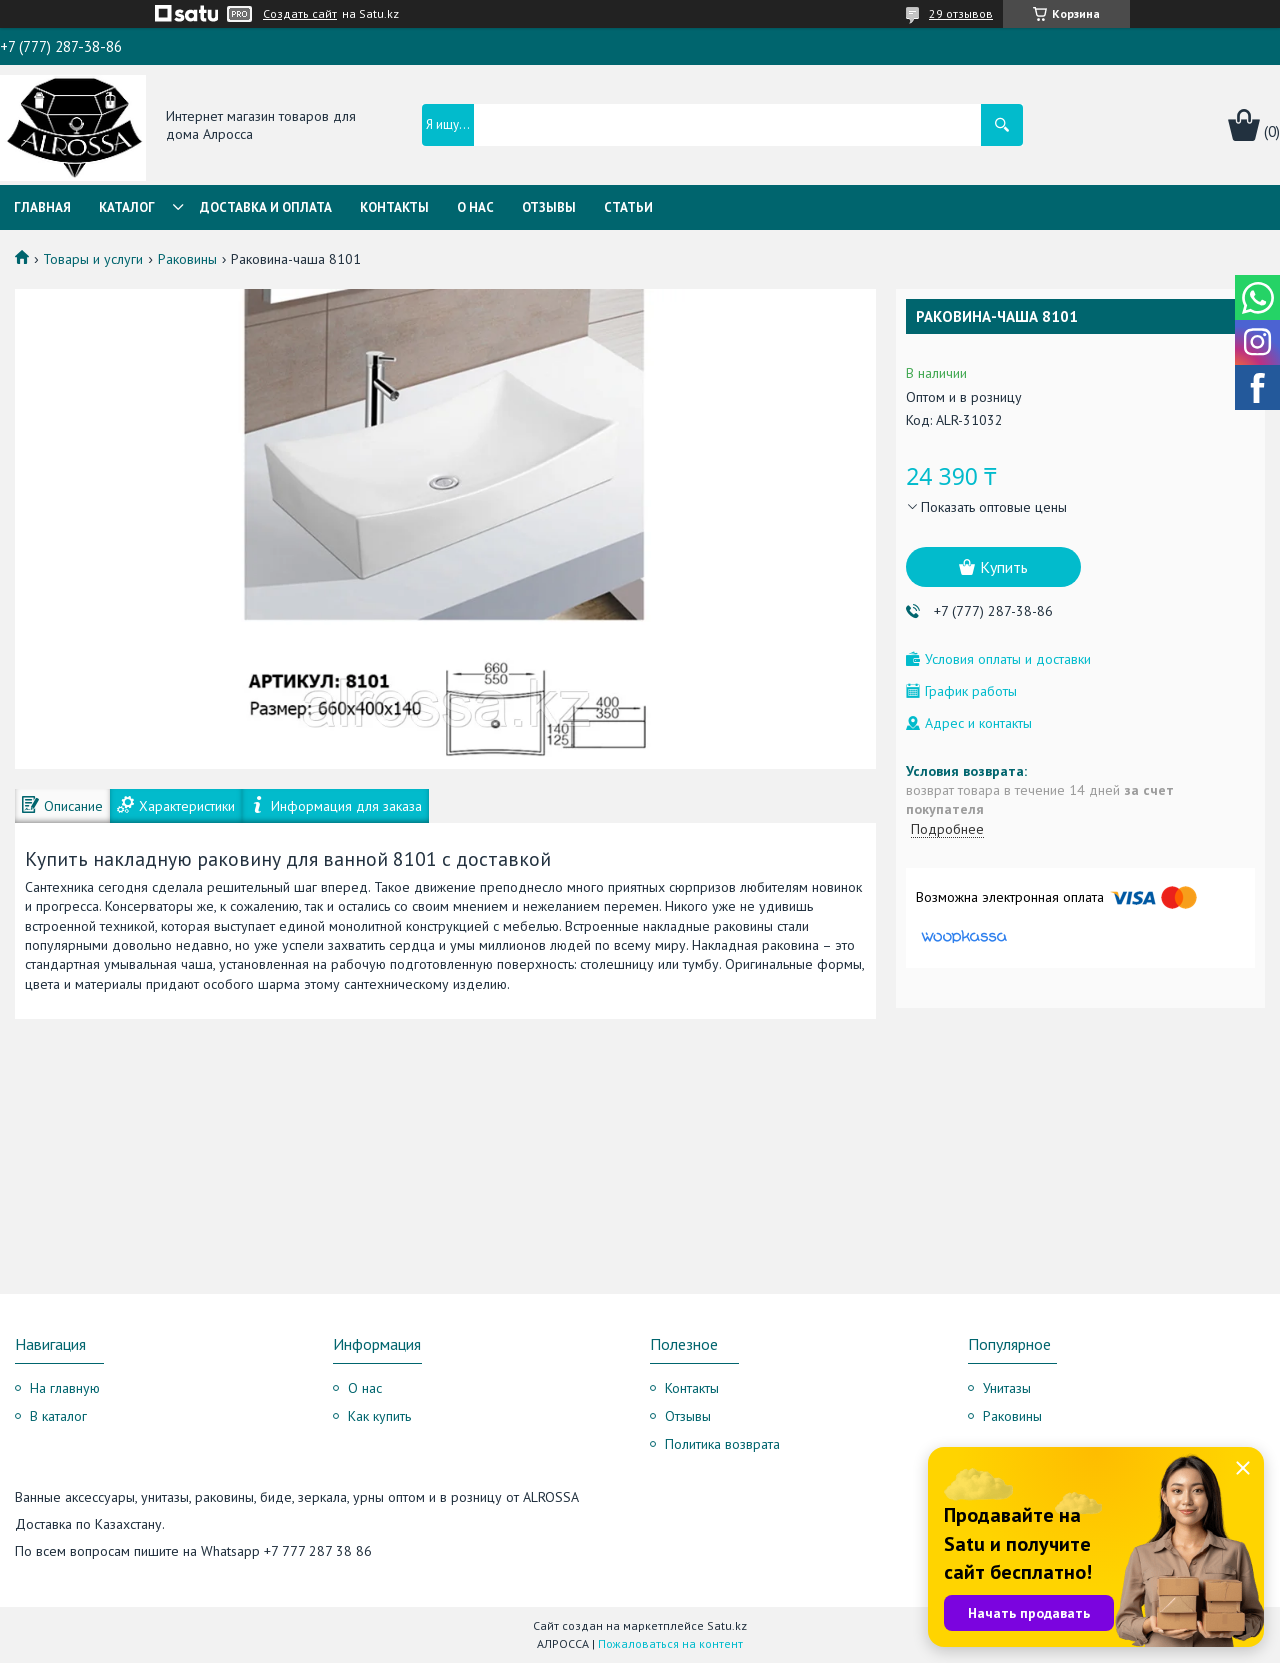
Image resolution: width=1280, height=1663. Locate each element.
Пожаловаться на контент (670, 1643)
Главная (42, 207)
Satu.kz (727, 1625)
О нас (475, 207)
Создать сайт (300, 14)
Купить (1004, 567)
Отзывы (549, 207)
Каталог (127, 207)
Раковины (187, 259)
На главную (65, 1388)
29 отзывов (961, 13)
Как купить (379, 1416)
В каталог (58, 1416)
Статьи (628, 207)
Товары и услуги (93, 259)
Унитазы (1007, 1388)
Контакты (394, 207)
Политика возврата (722, 1444)
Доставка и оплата (266, 207)
